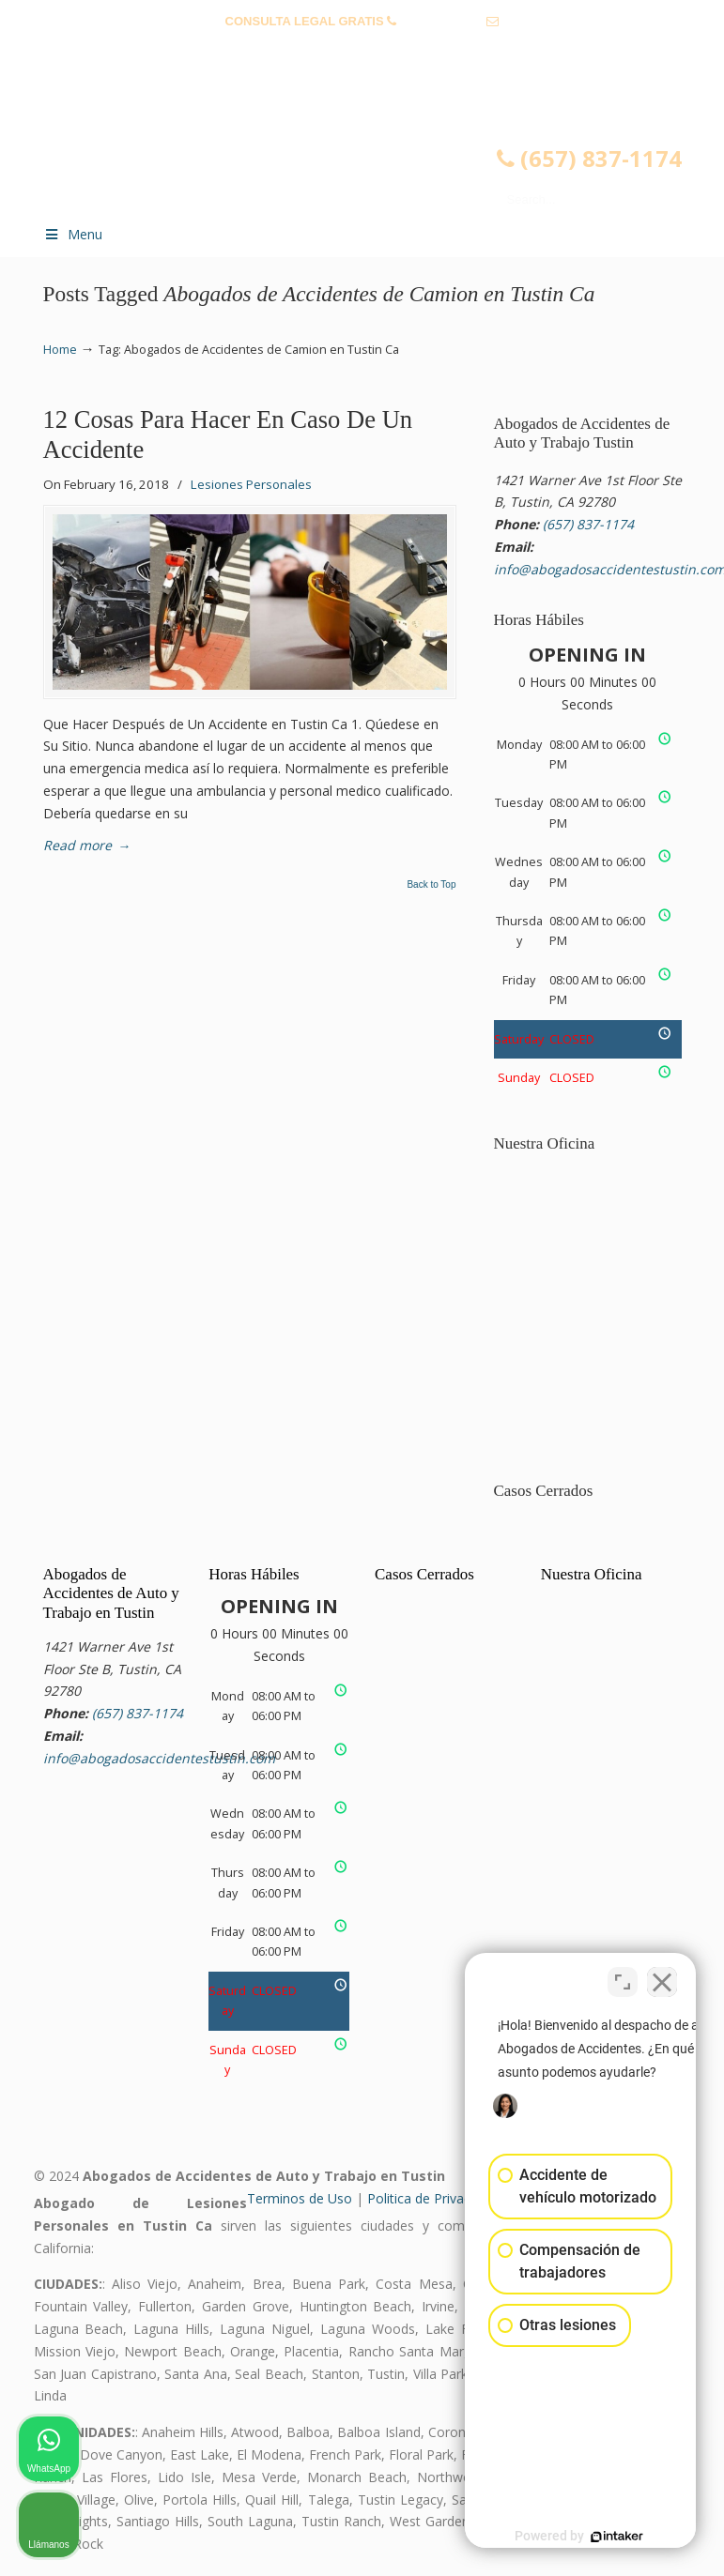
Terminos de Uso (299, 2198)
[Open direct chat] (623, 1976)
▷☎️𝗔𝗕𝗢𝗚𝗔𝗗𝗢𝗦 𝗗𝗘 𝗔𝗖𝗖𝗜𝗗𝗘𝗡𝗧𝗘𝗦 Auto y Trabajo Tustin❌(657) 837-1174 (381, 146)
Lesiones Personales (251, 484)
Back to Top (431, 885)
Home (60, 350)
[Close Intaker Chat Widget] (662, 1976)
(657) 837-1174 (442, 21)
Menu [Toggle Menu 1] (73, 234)
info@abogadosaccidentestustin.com (362, 50)
